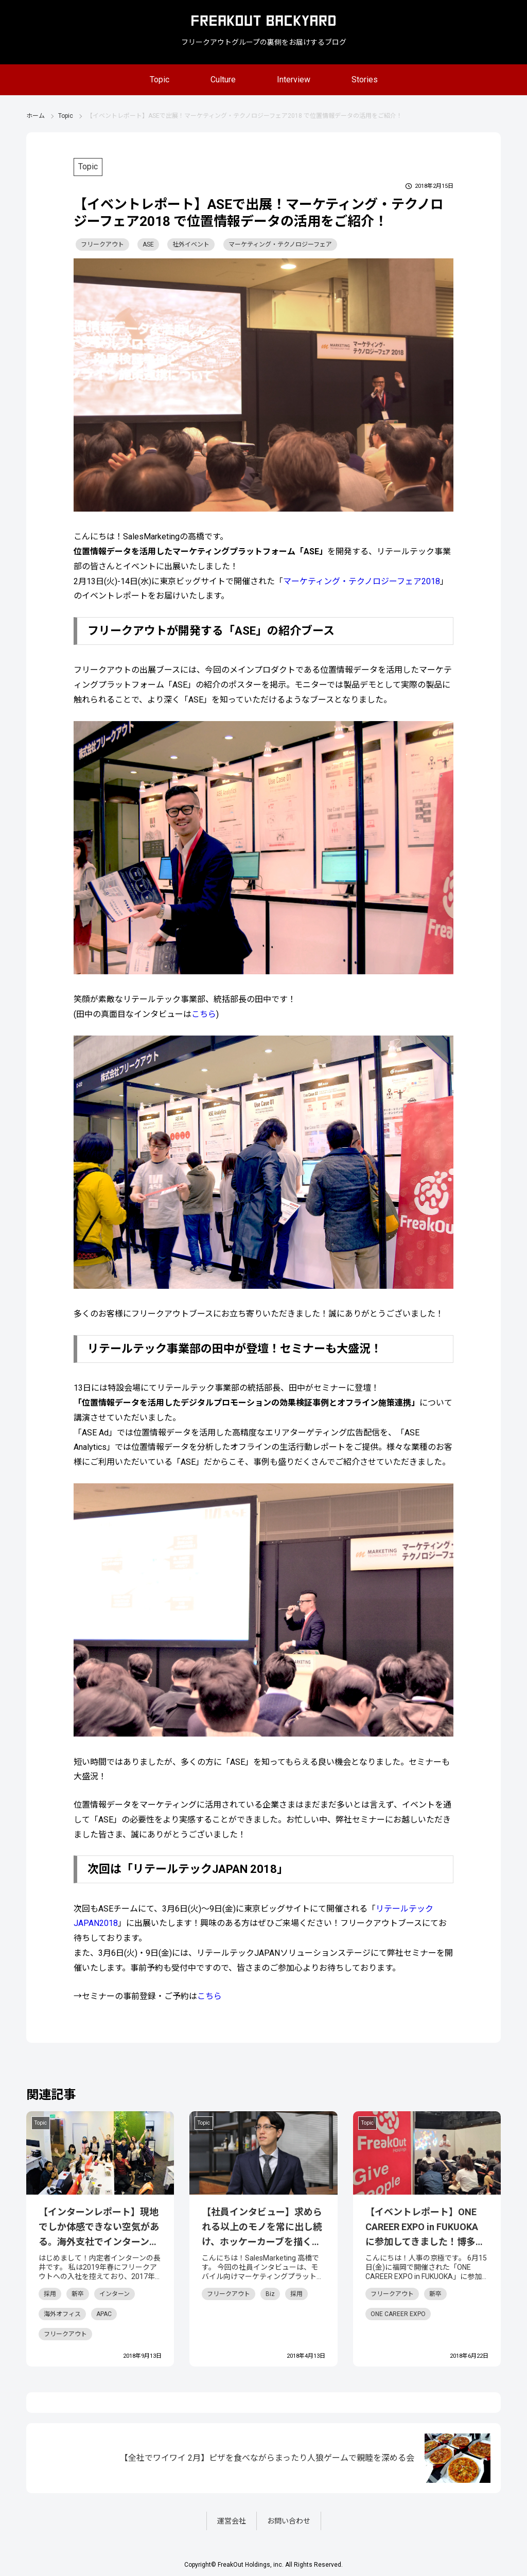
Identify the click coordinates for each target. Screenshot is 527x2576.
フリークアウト (102, 244)
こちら (203, 1014)
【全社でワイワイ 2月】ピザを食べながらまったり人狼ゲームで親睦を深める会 (267, 2458)
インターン (114, 2294)
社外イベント (190, 244)
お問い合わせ (288, 2521)
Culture (223, 79)
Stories (365, 79)
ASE (148, 244)
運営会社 (231, 2521)
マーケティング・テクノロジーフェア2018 (361, 581)
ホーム (35, 115)
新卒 (78, 2294)
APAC (104, 2314)
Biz (270, 2294)
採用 (50, 2294)
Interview (293, 79)
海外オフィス (62, 2314)
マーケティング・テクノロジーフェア (280, 244)
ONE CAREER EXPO (398, 2314)
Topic (159, 79)
